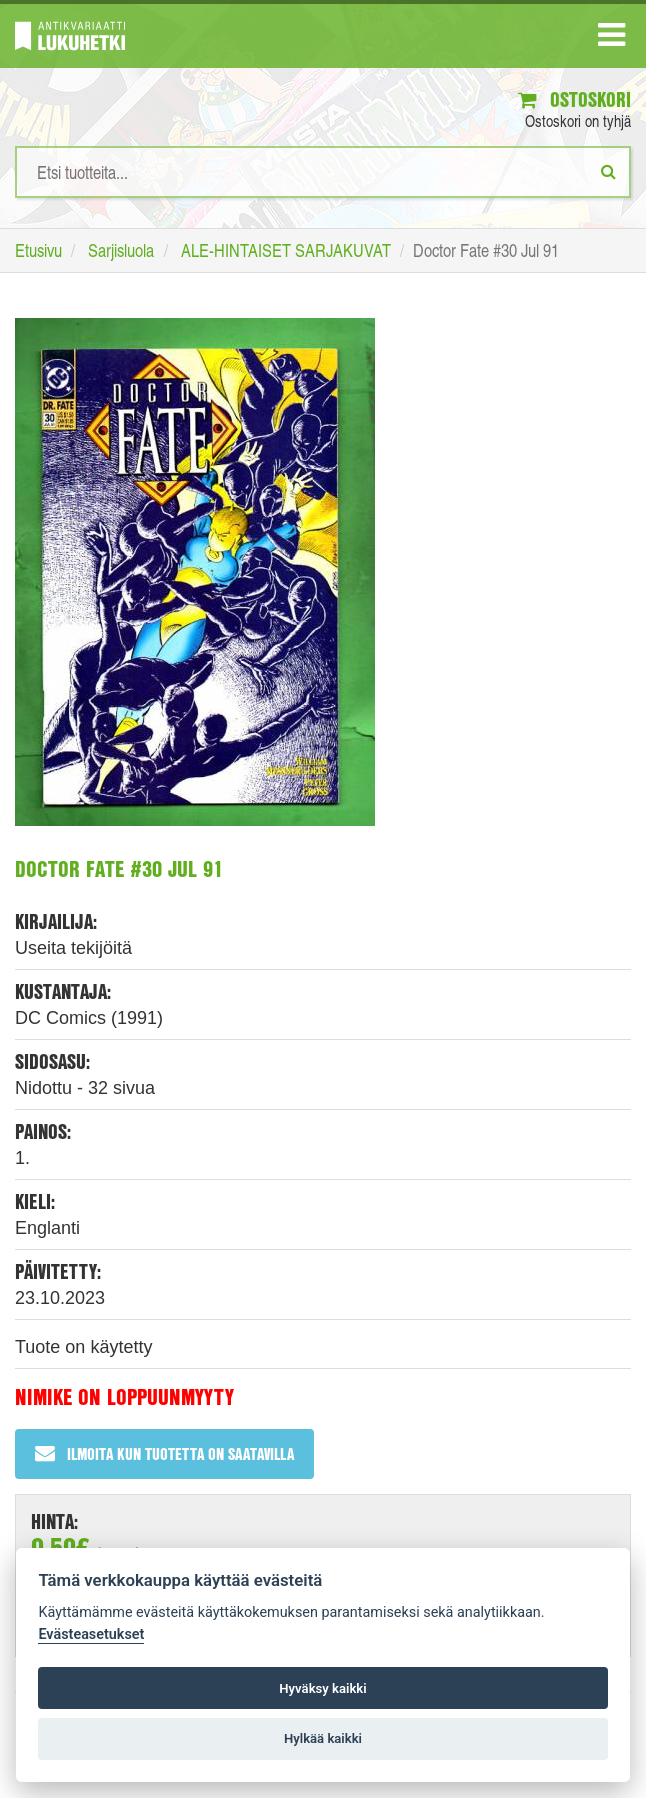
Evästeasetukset (91, 1634)
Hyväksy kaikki (322, 1688)
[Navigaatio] (611, 39)
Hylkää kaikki (323, 1738)
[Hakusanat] (323, 172)
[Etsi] (608, 171)
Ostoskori (574, 99)
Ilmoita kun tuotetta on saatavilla (164, 1453)
